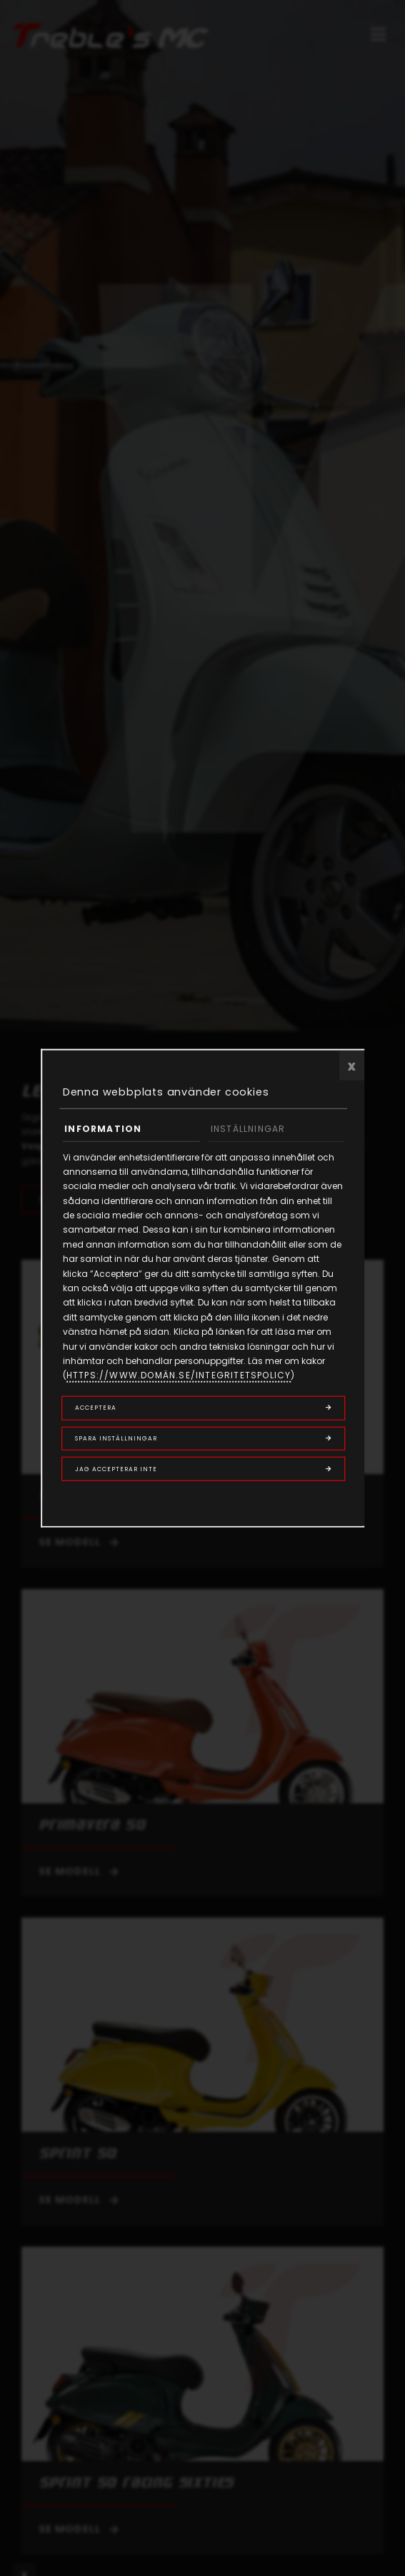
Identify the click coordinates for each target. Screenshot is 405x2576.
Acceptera (95, 1407)
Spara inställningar (116, 1438)
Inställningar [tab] (248, 1129)
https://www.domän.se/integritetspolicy (178, 1375)
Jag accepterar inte (116, 1469)
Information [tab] (102, 1129)
